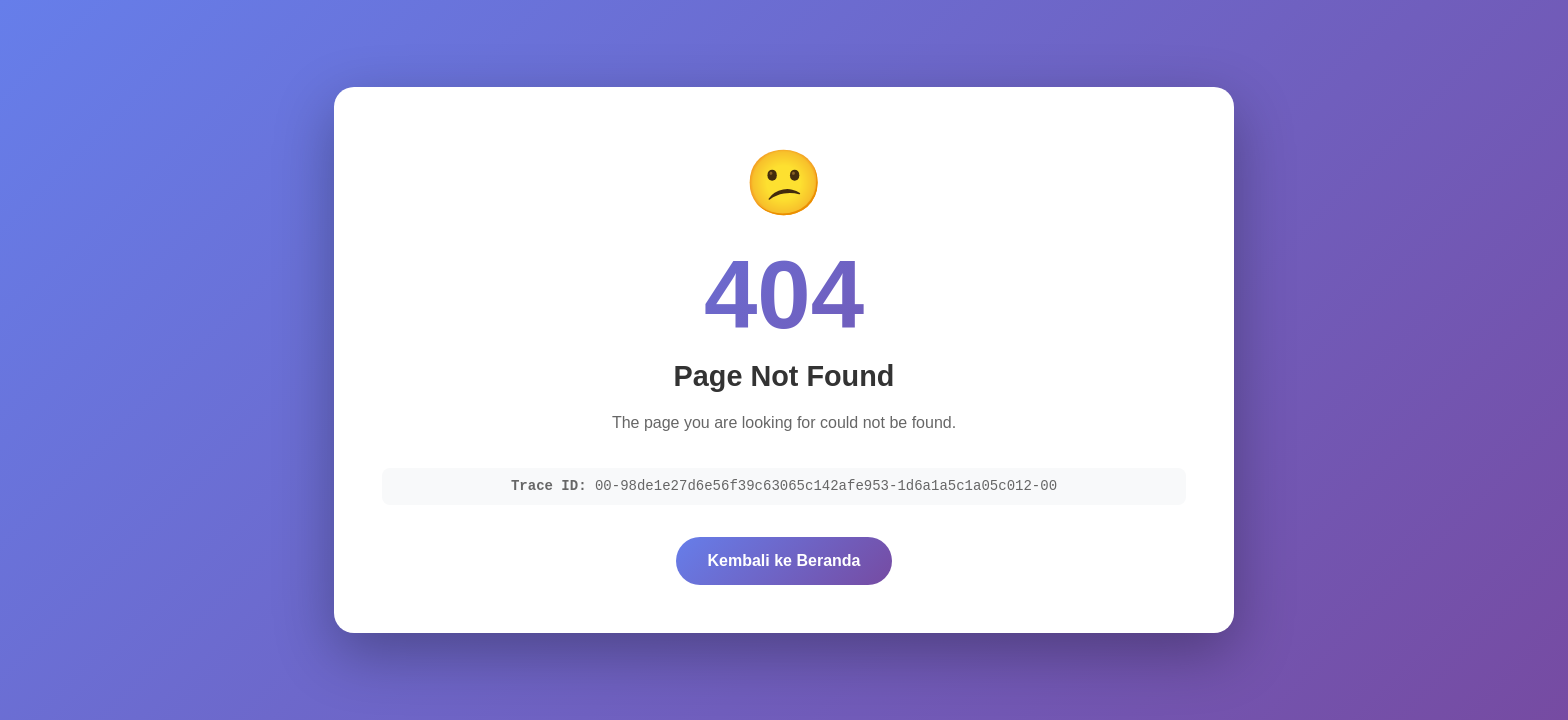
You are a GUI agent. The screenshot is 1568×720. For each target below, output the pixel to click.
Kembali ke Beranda (784, 560)
